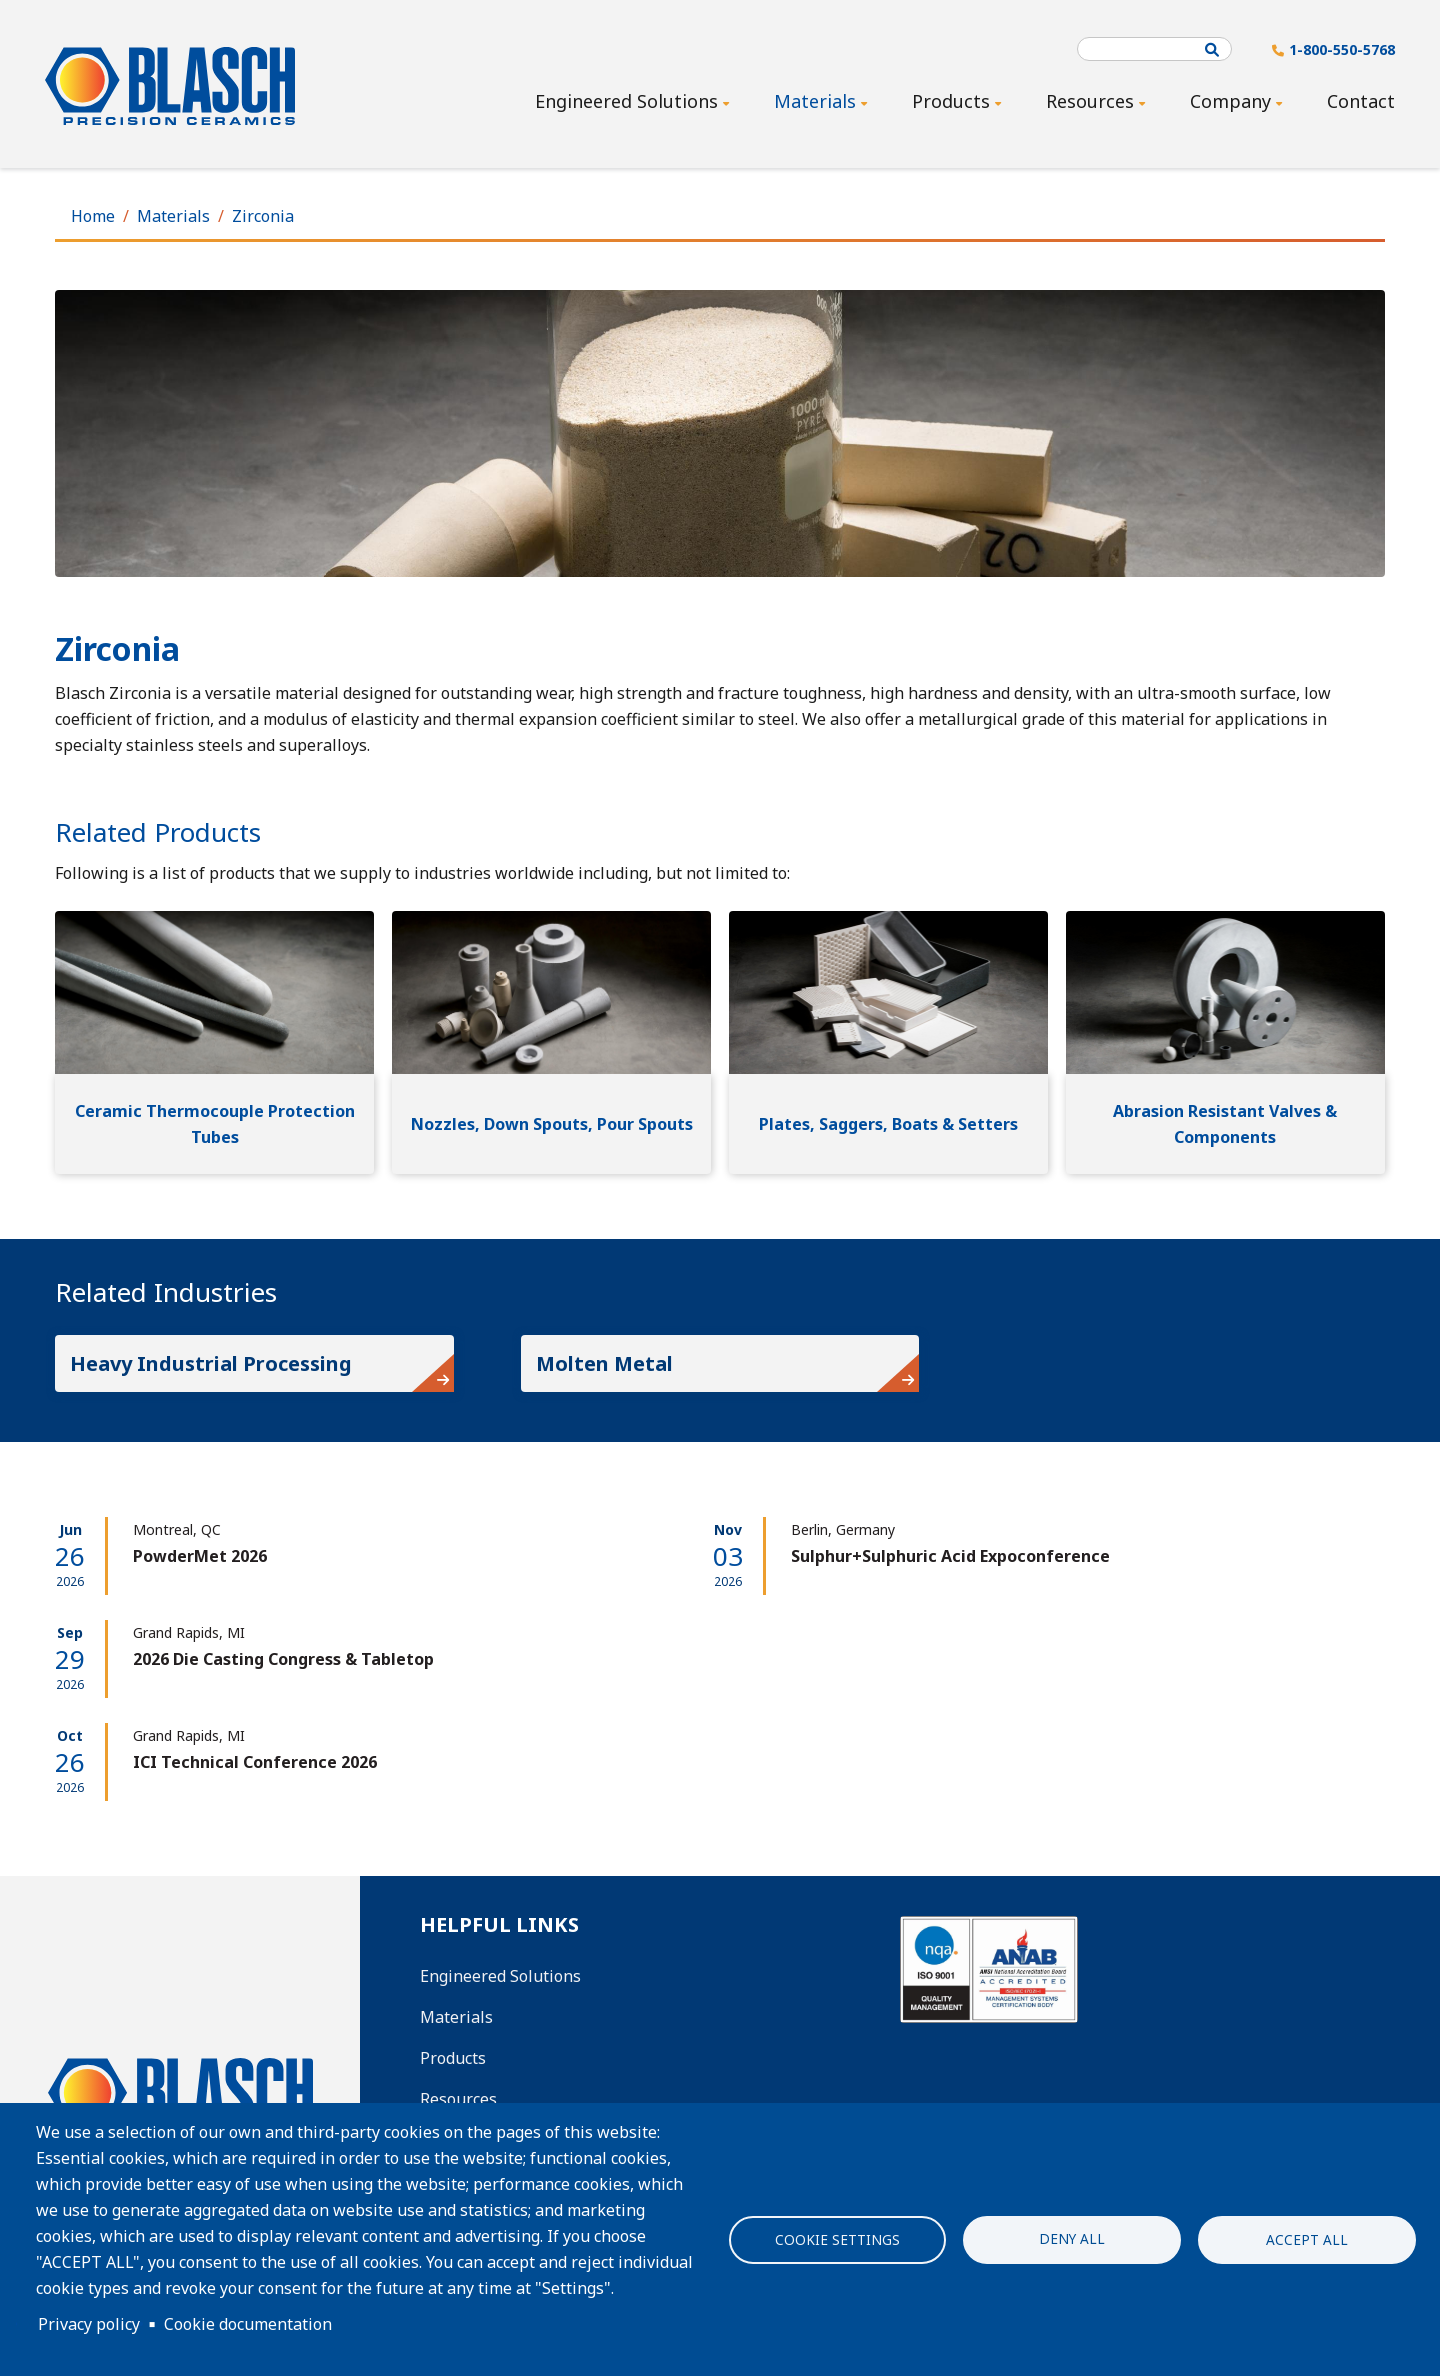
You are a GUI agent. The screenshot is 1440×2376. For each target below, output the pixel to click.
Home (93, 216)
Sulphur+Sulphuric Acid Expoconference (950, 1556)
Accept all (1307, 2239)
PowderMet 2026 (200, 1556)
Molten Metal (604, 1363)
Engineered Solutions (500, 1976)
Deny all (1072, 2237)
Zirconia (263, 216)
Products (453, 2058)
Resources (458, 2099)
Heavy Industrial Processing (211, 1363)
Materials (173, 216)
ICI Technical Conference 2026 (255, 1762)
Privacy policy (89, 2324)
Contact (1361, 101)
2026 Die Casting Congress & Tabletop (283, 1659)
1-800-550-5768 (1342, 49)
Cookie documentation (248, 2324)
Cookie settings (837, 2239)
